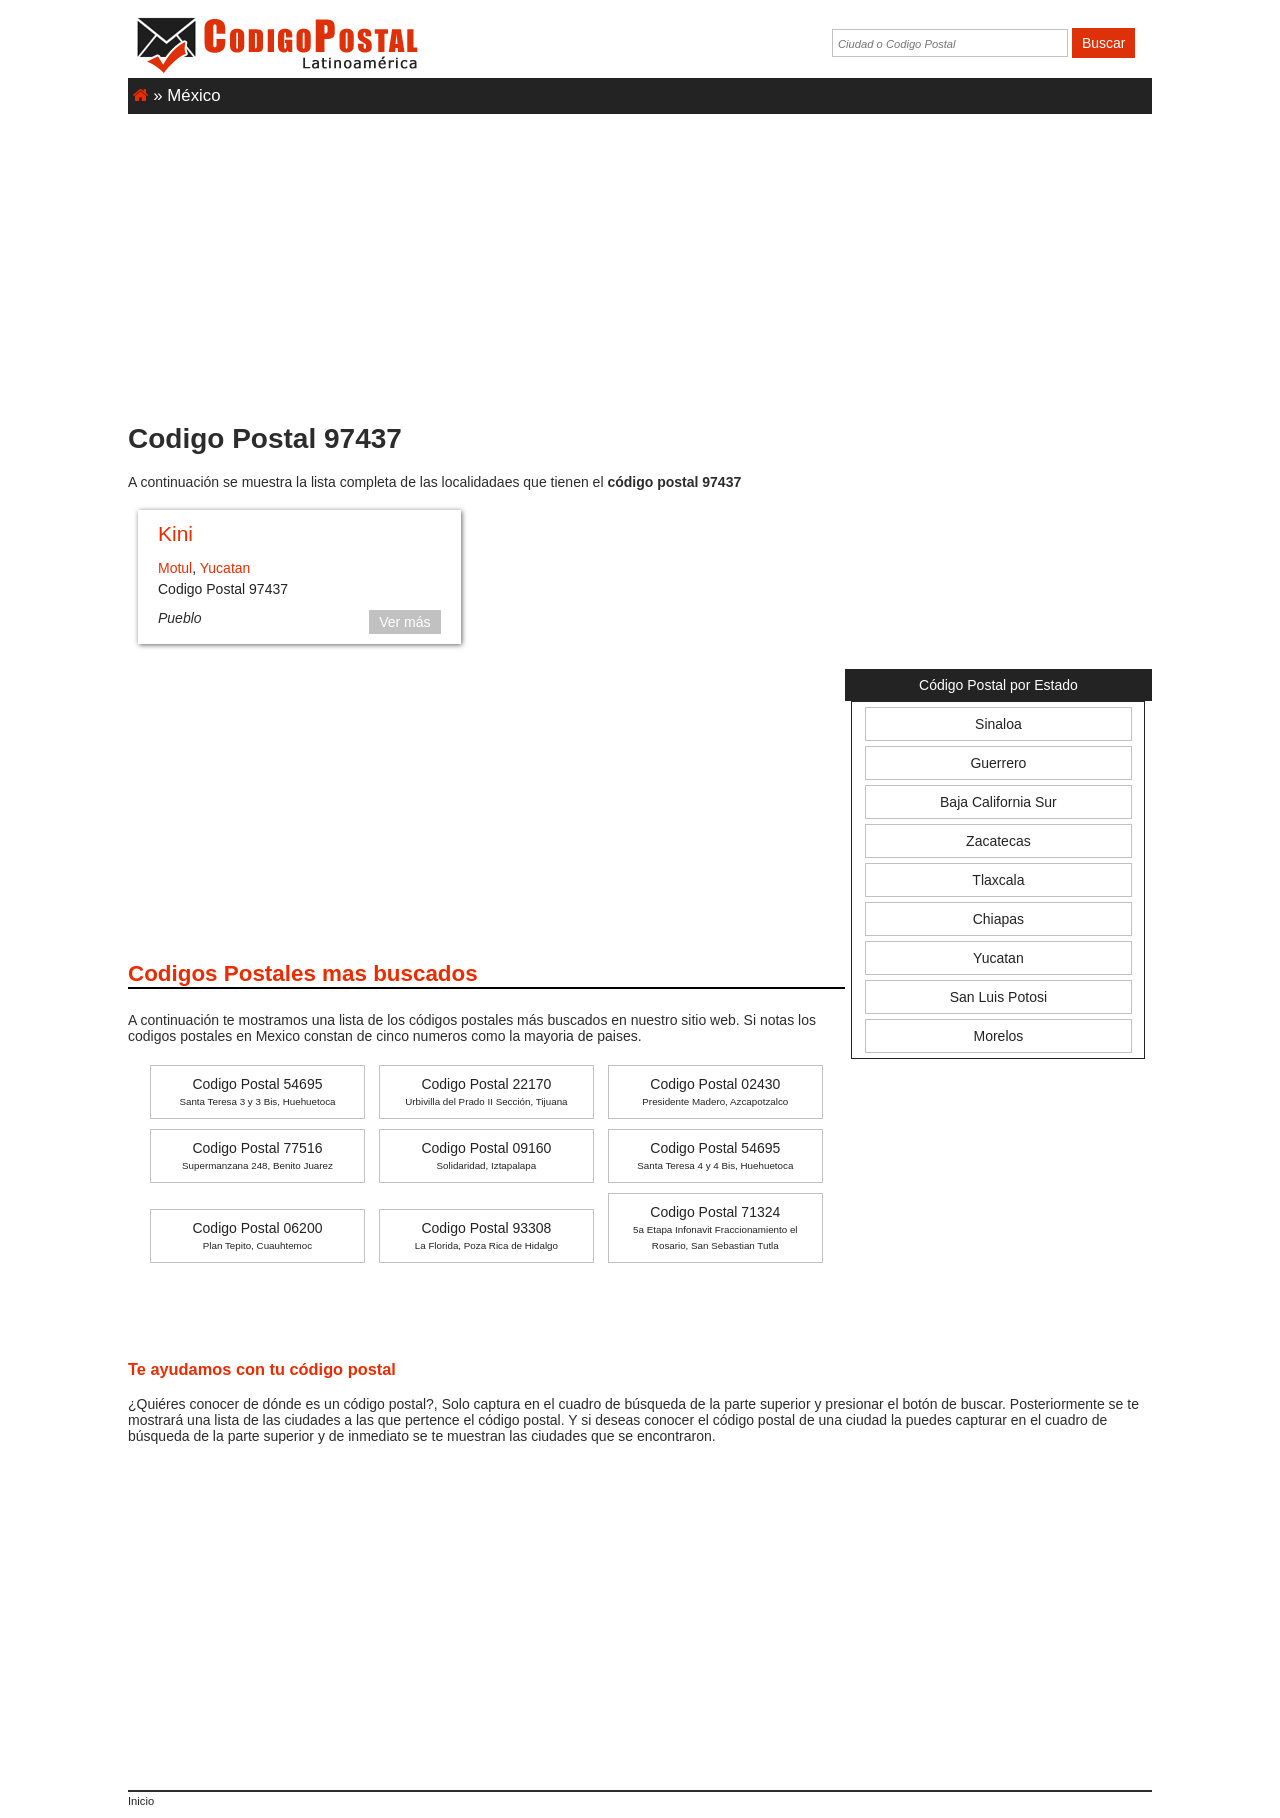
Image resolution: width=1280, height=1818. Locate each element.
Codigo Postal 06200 (257, 1235)
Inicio (141, 1801)
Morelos (999, 1036)
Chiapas (998, 919)
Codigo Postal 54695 (257, 1091)
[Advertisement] (640, 259)
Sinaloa (998, 724)
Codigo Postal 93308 (486, 1235)
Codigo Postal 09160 (486, 1155)
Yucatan (225, 568)
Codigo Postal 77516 (257, 1155)
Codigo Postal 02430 (715, 1091)
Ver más (404, 622)
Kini (175, 533)
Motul (175, 568)
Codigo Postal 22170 (486, 1091)
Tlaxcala (998, 880)
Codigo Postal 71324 (715, 1227)
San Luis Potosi (998, 997)
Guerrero (998, 763)
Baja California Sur (998, 802)
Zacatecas (998, 841)
